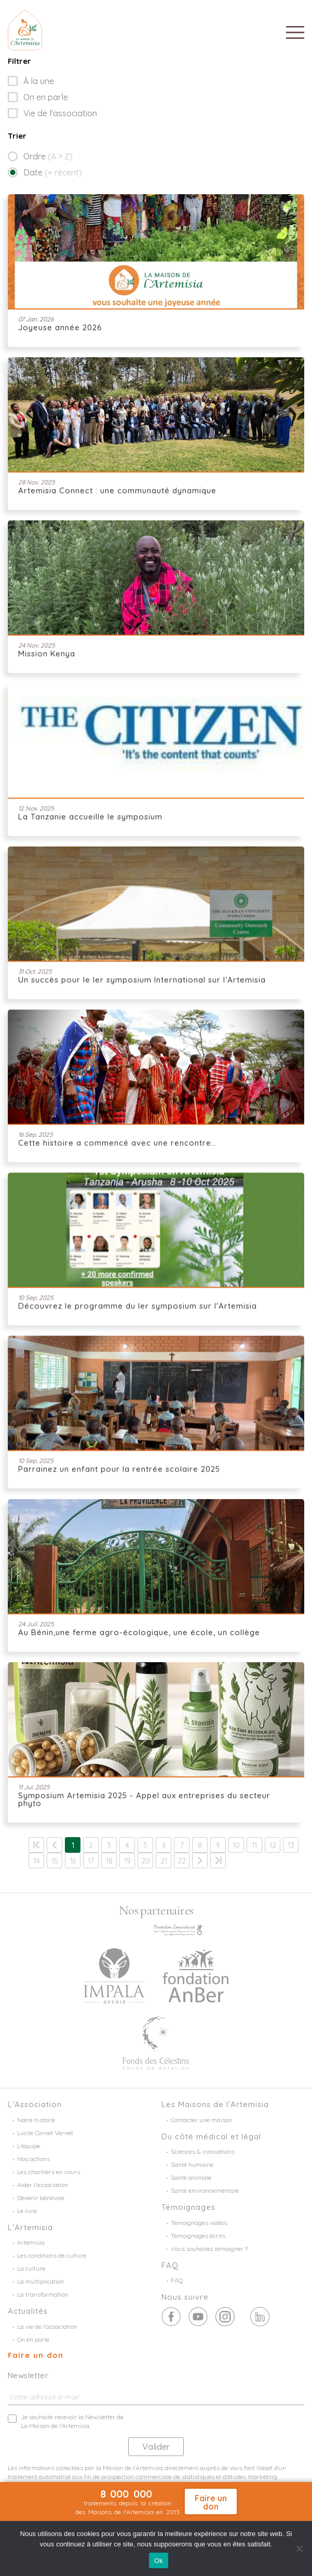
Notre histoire (36, 2120)
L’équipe (28, 2146)
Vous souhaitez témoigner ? (209, 2249)
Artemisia (31, 2242)
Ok (158, 2561)
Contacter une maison (201, 2120)
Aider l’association (42, 2185)
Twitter (198, 2316)
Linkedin (259, 2316)
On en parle (45, 97)
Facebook (171, 2316)
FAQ (177, 2280)
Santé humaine (192, 2164)
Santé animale (191, 2177)
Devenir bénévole (40, 2198)
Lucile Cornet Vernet (45, 2133)
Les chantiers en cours (48, 2172)
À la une (38, 81)
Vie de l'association (60, 113)
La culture (31, 2268)
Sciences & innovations (203, 2151)
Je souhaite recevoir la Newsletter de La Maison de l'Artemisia (72, 2421)
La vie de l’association (47, 2326)
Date (52, 172)
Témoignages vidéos (199, 2223)
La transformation (42, 2294)
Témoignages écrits (198, 2236)
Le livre (27, 2211)
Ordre (48, 156)
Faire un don (35, 2355)
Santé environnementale (205, 2190)
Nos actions (33, 2159)
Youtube (225, 2316)
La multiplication (40, 2281)
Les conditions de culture (51, 2255)
